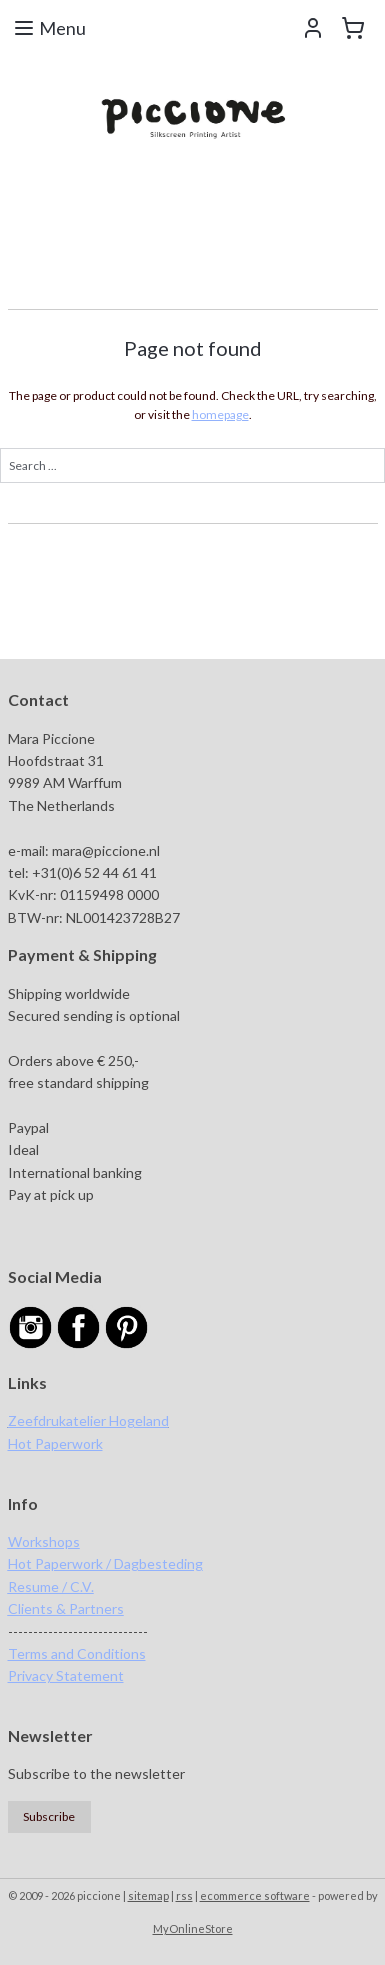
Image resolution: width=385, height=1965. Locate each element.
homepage (220, 414)
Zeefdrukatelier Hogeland (88, 1420)
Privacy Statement (66, 1675)
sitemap (148, 1895)
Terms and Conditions (77, 1653)
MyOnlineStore (193, 1928)
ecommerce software (255, 1895)
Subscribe (49, 1816)
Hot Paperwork (55, 1443)
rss (184, 1895)
